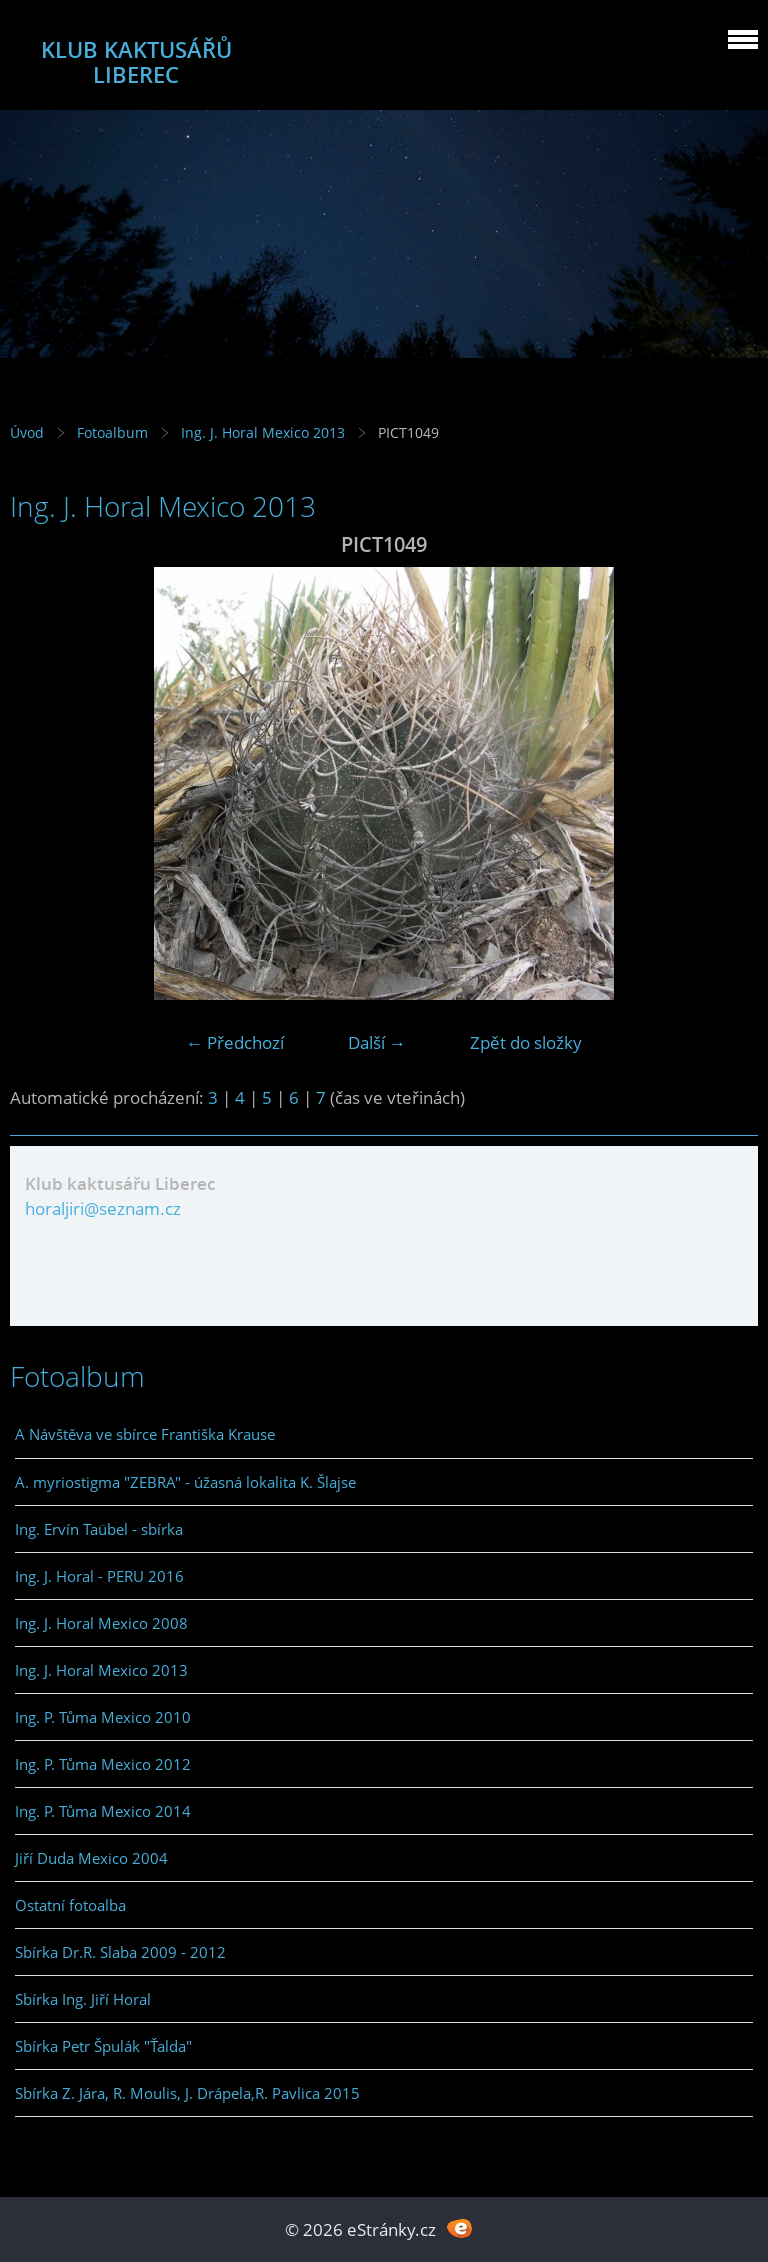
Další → (377, 1042)
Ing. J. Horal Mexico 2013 (263, 432)
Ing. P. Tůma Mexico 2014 (103, 1811)
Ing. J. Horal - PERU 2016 (99, 1576)
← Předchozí (235, 1042)
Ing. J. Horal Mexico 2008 (101, 1623)
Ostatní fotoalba (70, 1905)
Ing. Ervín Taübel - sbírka (99, 1529)
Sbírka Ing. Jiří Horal (83, 1999)
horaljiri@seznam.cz (103, 1208)
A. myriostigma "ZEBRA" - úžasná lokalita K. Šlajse (185, 1482)
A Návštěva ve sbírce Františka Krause (145, 1434)
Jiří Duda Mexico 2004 (91, 1858)
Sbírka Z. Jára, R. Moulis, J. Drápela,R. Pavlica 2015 (187, 2093)
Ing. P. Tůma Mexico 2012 (103, 1764)
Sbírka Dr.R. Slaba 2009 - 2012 (120, 1952)
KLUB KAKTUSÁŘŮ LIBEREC (136, 62)
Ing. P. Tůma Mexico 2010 (103, 1717)
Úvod (27, 432)
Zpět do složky (526, 1042)
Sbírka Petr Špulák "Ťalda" (103, 2046)
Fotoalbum (112, 432)
